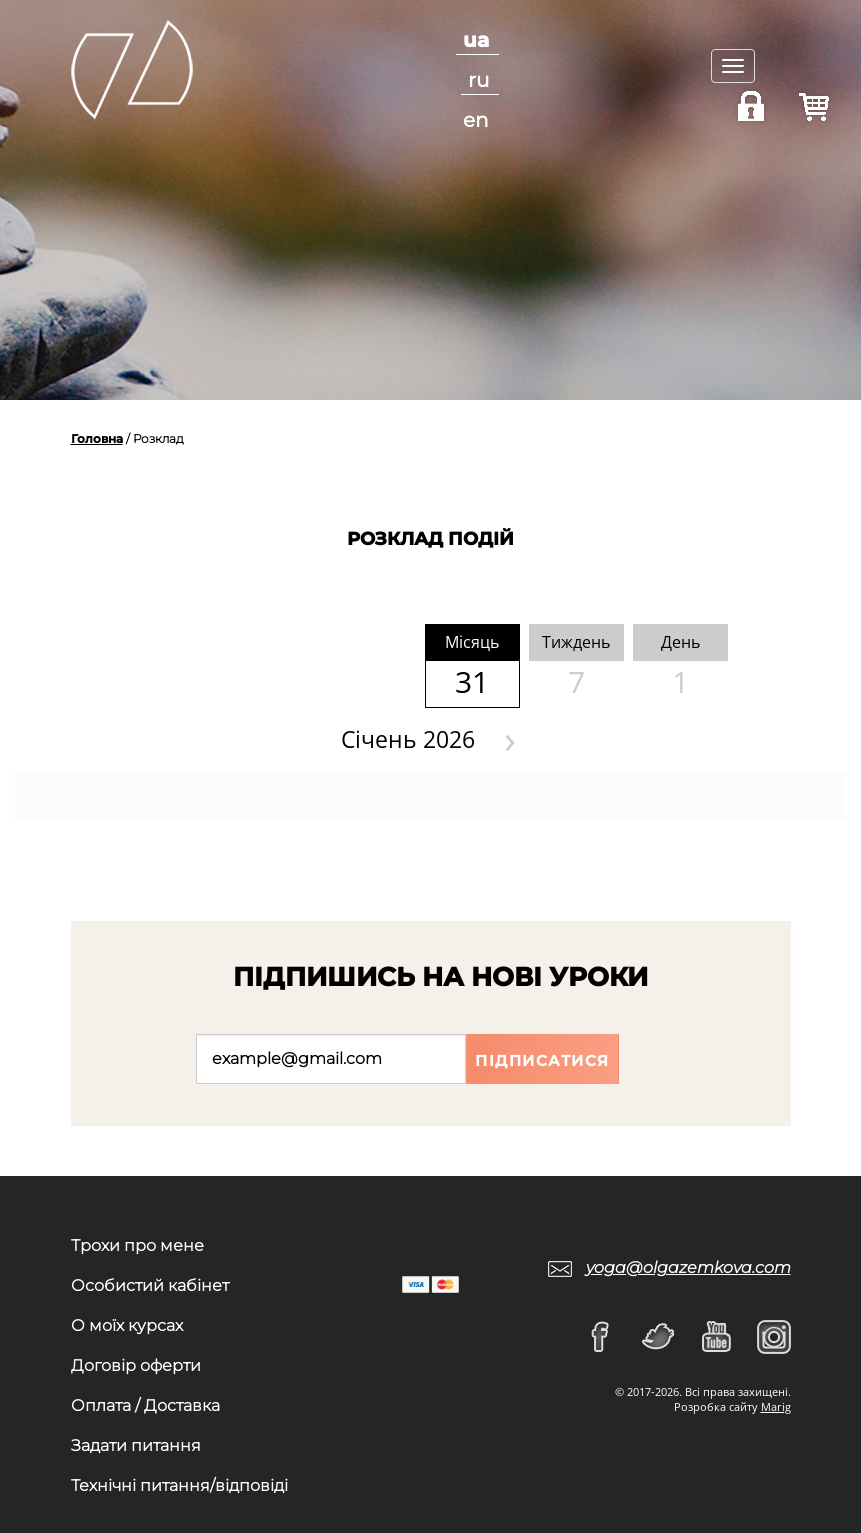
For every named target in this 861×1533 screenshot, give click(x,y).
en (476, 120)
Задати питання (136, 1445)
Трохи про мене (137, 1245)
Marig (776, 1406)
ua (476, 40)
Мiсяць (472, 642)
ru (478, 80)
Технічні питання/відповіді (179, 1485)
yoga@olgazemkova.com (688, 1267)
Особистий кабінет (150, 1285)
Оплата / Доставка (145, 1405)
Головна (97, 438)
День (680, 642)
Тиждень (576, 642)
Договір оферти (136, 1365)
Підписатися (542, 1060)
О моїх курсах (127, 1325)
